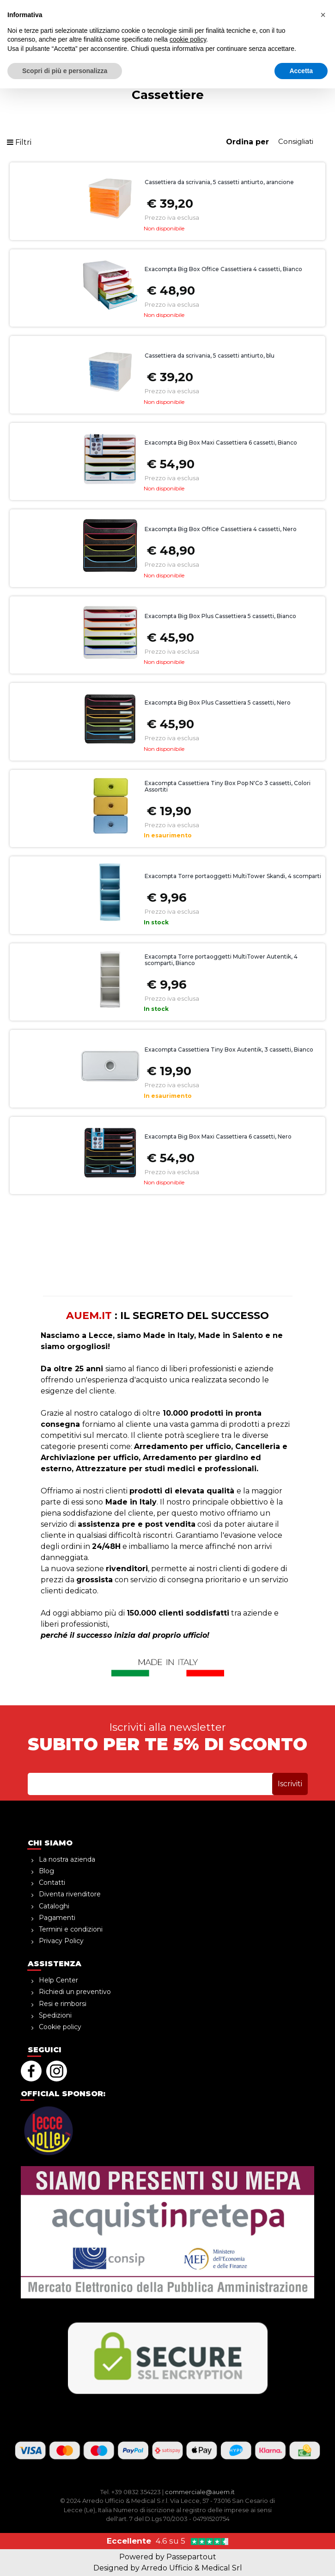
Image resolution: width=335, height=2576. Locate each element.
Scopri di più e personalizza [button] (64, 2558)
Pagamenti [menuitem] (57, 1917)
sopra (167, 7)
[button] (284, 28)
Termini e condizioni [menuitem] (71, 1929)
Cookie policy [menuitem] (60, 2027)
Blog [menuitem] (46, 1871)
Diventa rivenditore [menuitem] (70, 1894)
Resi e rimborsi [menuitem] (62, 2004)
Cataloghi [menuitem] (54, 1906)
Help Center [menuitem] (58, 1980)
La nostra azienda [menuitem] (67, 1859)
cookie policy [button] (188, 2527)
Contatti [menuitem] (52, 1882)
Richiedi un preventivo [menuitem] (75, 1992)
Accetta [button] (301, 2558)
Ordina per (247, 141)
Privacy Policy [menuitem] (61, 1941)
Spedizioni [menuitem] (55, 2015)
